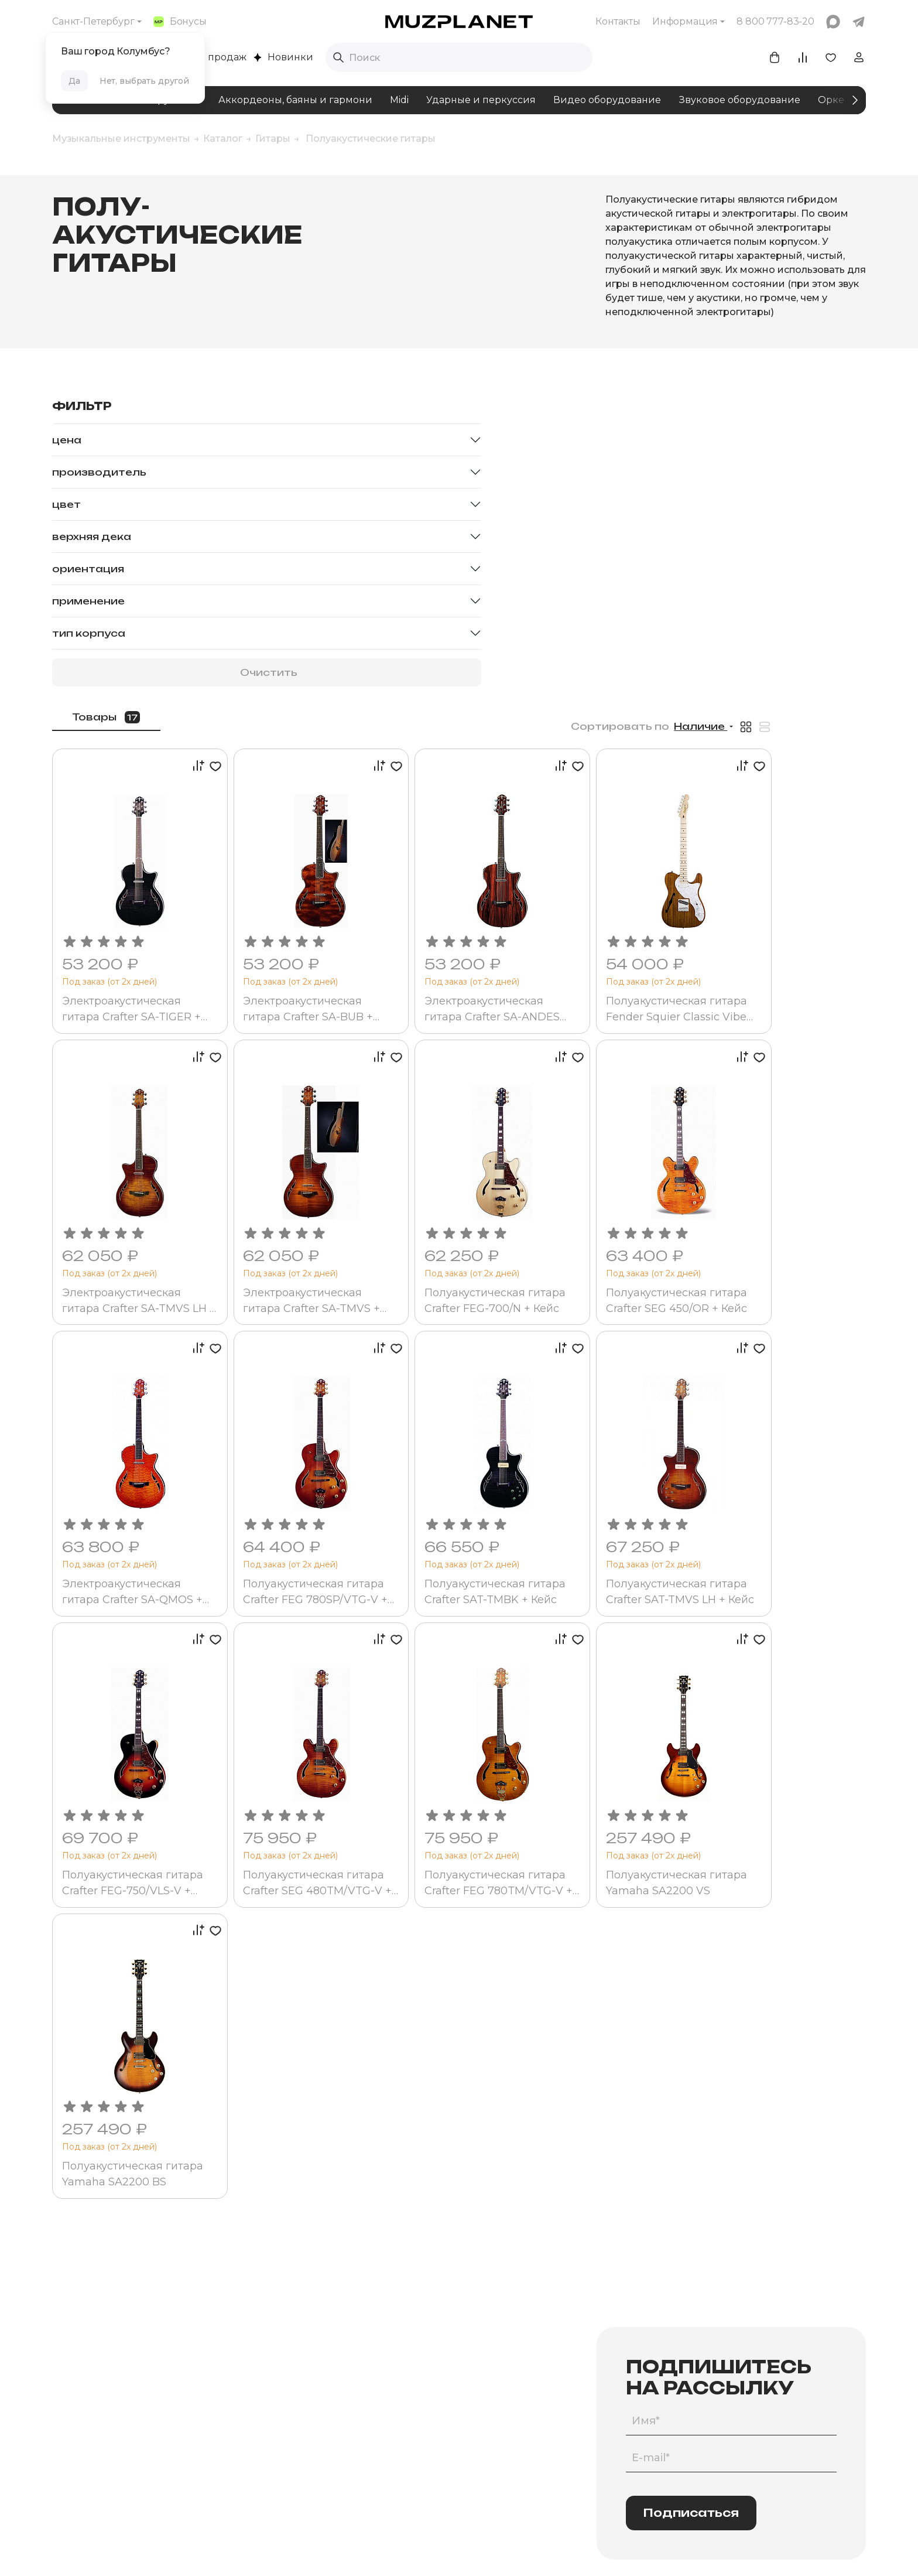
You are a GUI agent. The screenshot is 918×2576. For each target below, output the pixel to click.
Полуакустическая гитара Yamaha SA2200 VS (784, 1518)
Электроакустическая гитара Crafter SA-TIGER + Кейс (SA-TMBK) (293, 687)
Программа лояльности (635, 2369)
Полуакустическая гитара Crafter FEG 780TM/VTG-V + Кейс (613, 1518)
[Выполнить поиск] (338, 57)
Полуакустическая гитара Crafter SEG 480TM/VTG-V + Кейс (449, 1518)
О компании (456, 2349)
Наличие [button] (793, 420)
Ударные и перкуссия (481, 99)
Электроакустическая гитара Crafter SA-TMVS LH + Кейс (292, 964)
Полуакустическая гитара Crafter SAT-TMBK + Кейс (607, 1241)
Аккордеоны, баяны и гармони (295, 99)
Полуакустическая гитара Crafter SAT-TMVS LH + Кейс (787, 1241)
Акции (600, 2389)
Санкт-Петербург (93, 21)
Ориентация (88, 569)
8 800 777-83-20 (777, 2349)
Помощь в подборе (317, 2369)
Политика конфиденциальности (476, 2549)
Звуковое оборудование (739, 99)
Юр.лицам (452, 2409)
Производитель (99, 472)
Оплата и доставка (626, 2349)
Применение (88, 601)
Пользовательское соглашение (325, 2549)
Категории (298, 2349)
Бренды (293, 2409)
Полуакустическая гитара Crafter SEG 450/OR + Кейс (770, 964)
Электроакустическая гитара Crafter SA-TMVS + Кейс (456, 964)
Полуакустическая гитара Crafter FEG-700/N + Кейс (608, 964)
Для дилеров (459, 2449)
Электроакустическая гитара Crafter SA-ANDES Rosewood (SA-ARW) (616, 687)
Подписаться (691, 2136)
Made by (594, 2549)
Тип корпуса (88, 633)
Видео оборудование (607, 99)
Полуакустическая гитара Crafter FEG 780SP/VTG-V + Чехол (450, 1241)
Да (74, 81)
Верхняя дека (91, 536)
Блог (441, 2369)
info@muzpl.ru (771, 2369)
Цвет (66, 504)
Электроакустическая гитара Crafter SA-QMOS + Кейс (293, 1241)
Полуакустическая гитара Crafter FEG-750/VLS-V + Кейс (280, 1518)
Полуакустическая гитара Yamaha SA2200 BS (292, 1795)
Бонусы (180, 21)
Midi (399, 99)
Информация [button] (685, 21)
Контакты (617, 21)
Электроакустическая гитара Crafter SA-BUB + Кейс (457, 687)
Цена (66, 440)
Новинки (283, 57)
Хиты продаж (207, 57)
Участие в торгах (466, 2429)
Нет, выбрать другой (144, 81)
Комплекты (299, 2389)
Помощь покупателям (632, 2409)
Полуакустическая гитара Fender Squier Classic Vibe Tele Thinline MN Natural (777, 687)
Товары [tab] (270, 411)
